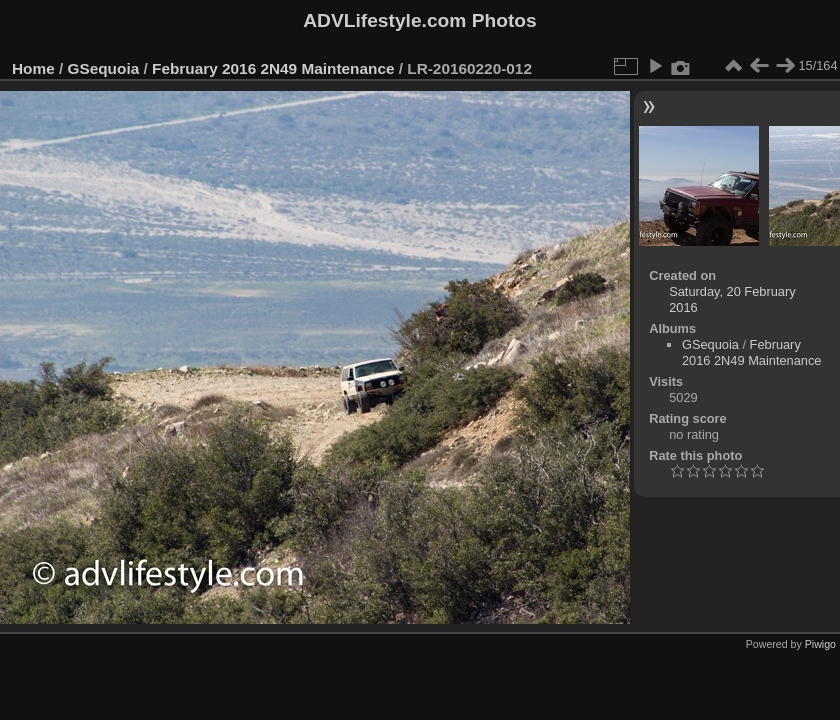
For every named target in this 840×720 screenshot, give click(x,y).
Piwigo (820, 644)
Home (33, 68)
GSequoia (104, 68)
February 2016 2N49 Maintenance (273, 68)
